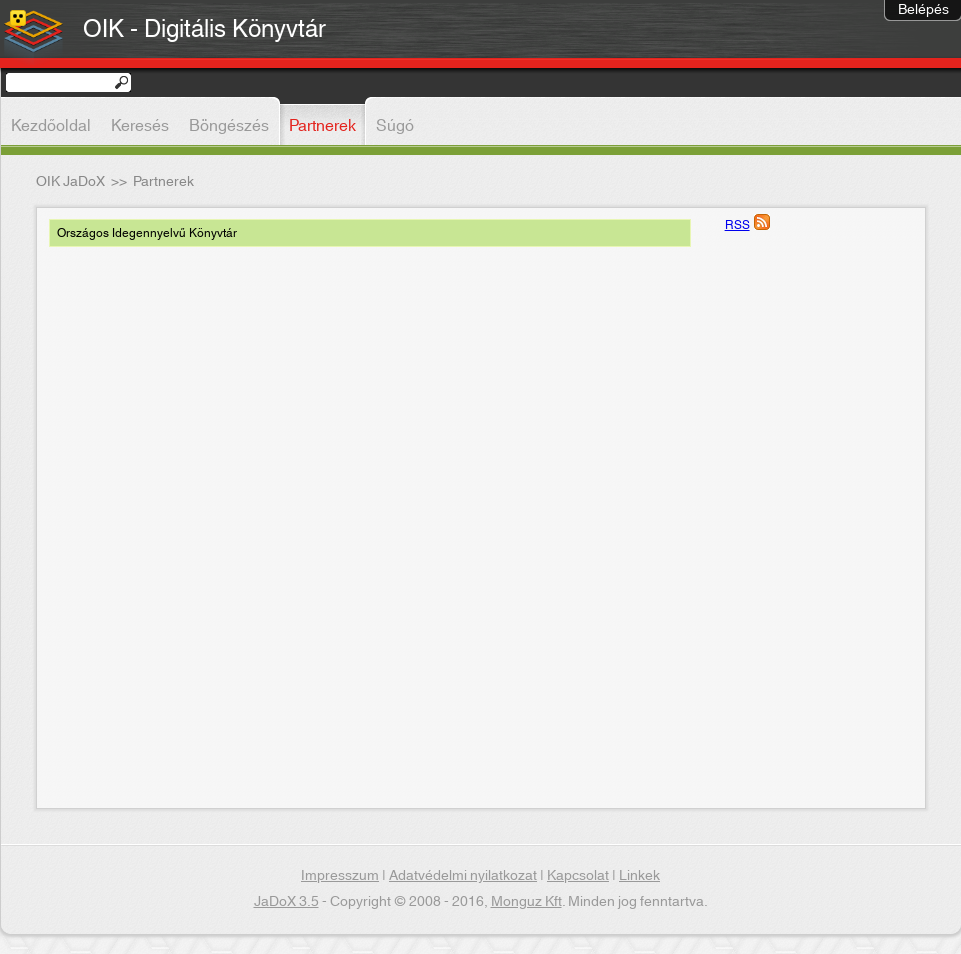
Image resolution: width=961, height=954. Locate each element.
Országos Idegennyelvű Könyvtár (147, 233)
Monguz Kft (526, 902)
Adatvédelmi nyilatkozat (463, 876)
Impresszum (340, 876)
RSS (737, 225)
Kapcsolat (578, 876)
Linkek (639, 876)
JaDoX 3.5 (286, 902)
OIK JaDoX (70, 182)
